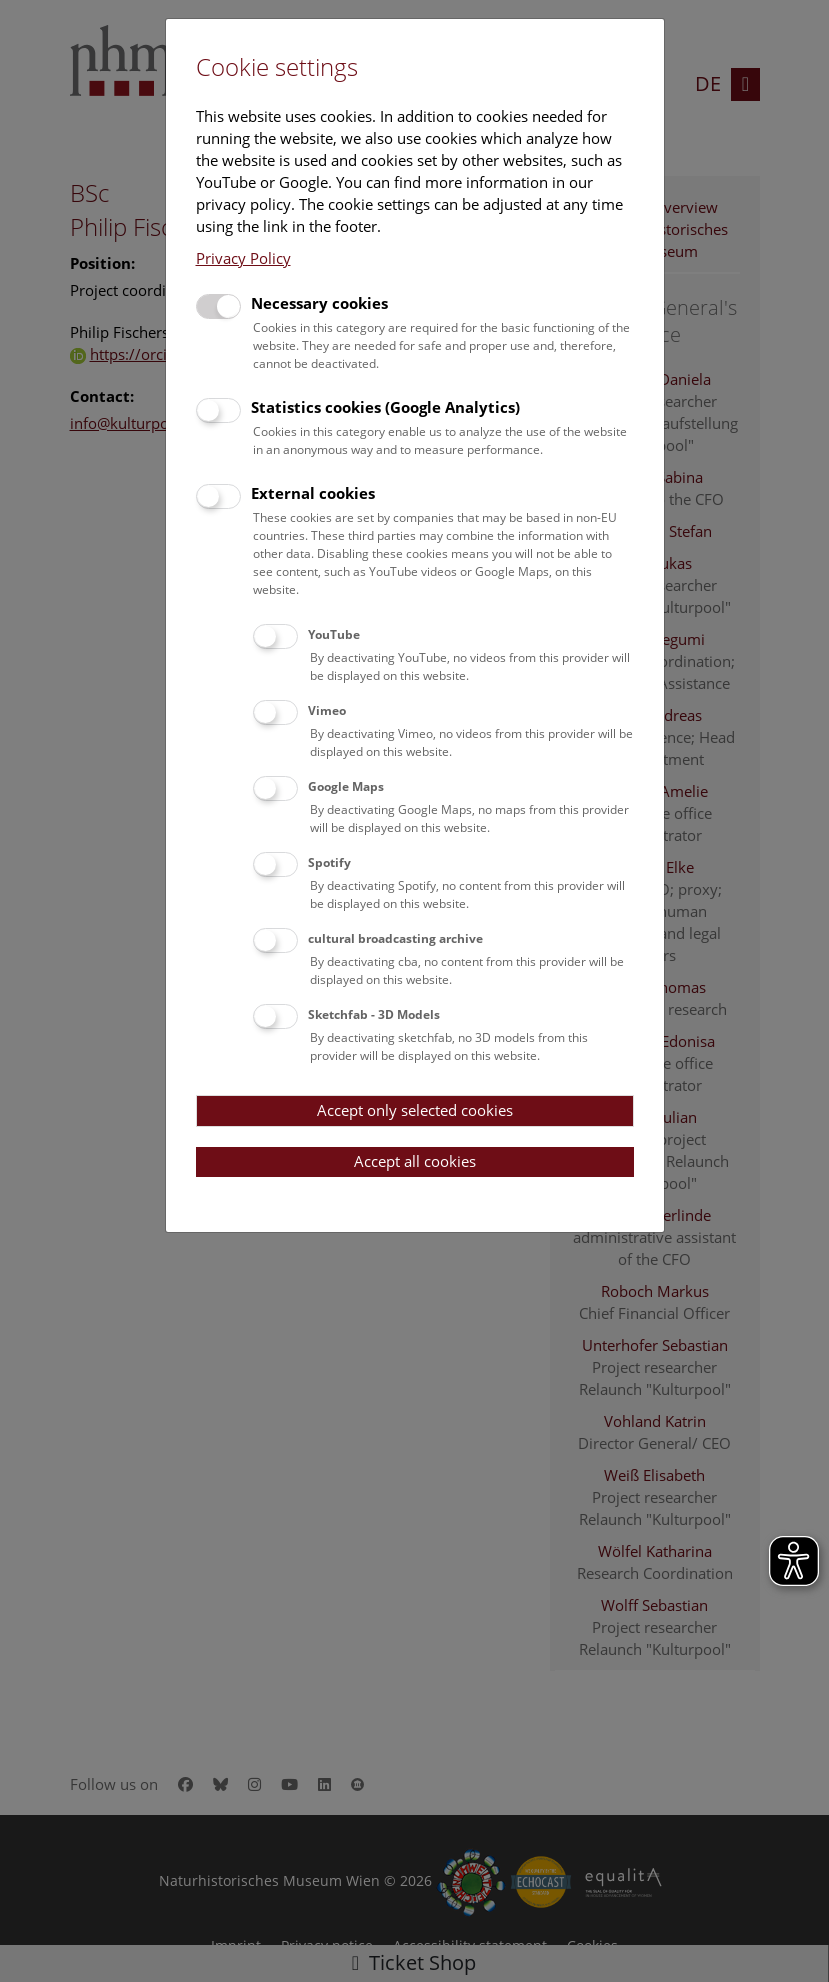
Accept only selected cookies (415, 1110)
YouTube (334, 634)
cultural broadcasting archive (395, 938)
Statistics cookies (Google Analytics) (385, 407)
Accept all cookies (415, 1161)
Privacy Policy (243, 258)
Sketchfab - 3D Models (374, 1014)
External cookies (313, 493)
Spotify (329, 862)
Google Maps (346, 786)
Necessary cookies (319, 303)
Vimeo (327, 710)
